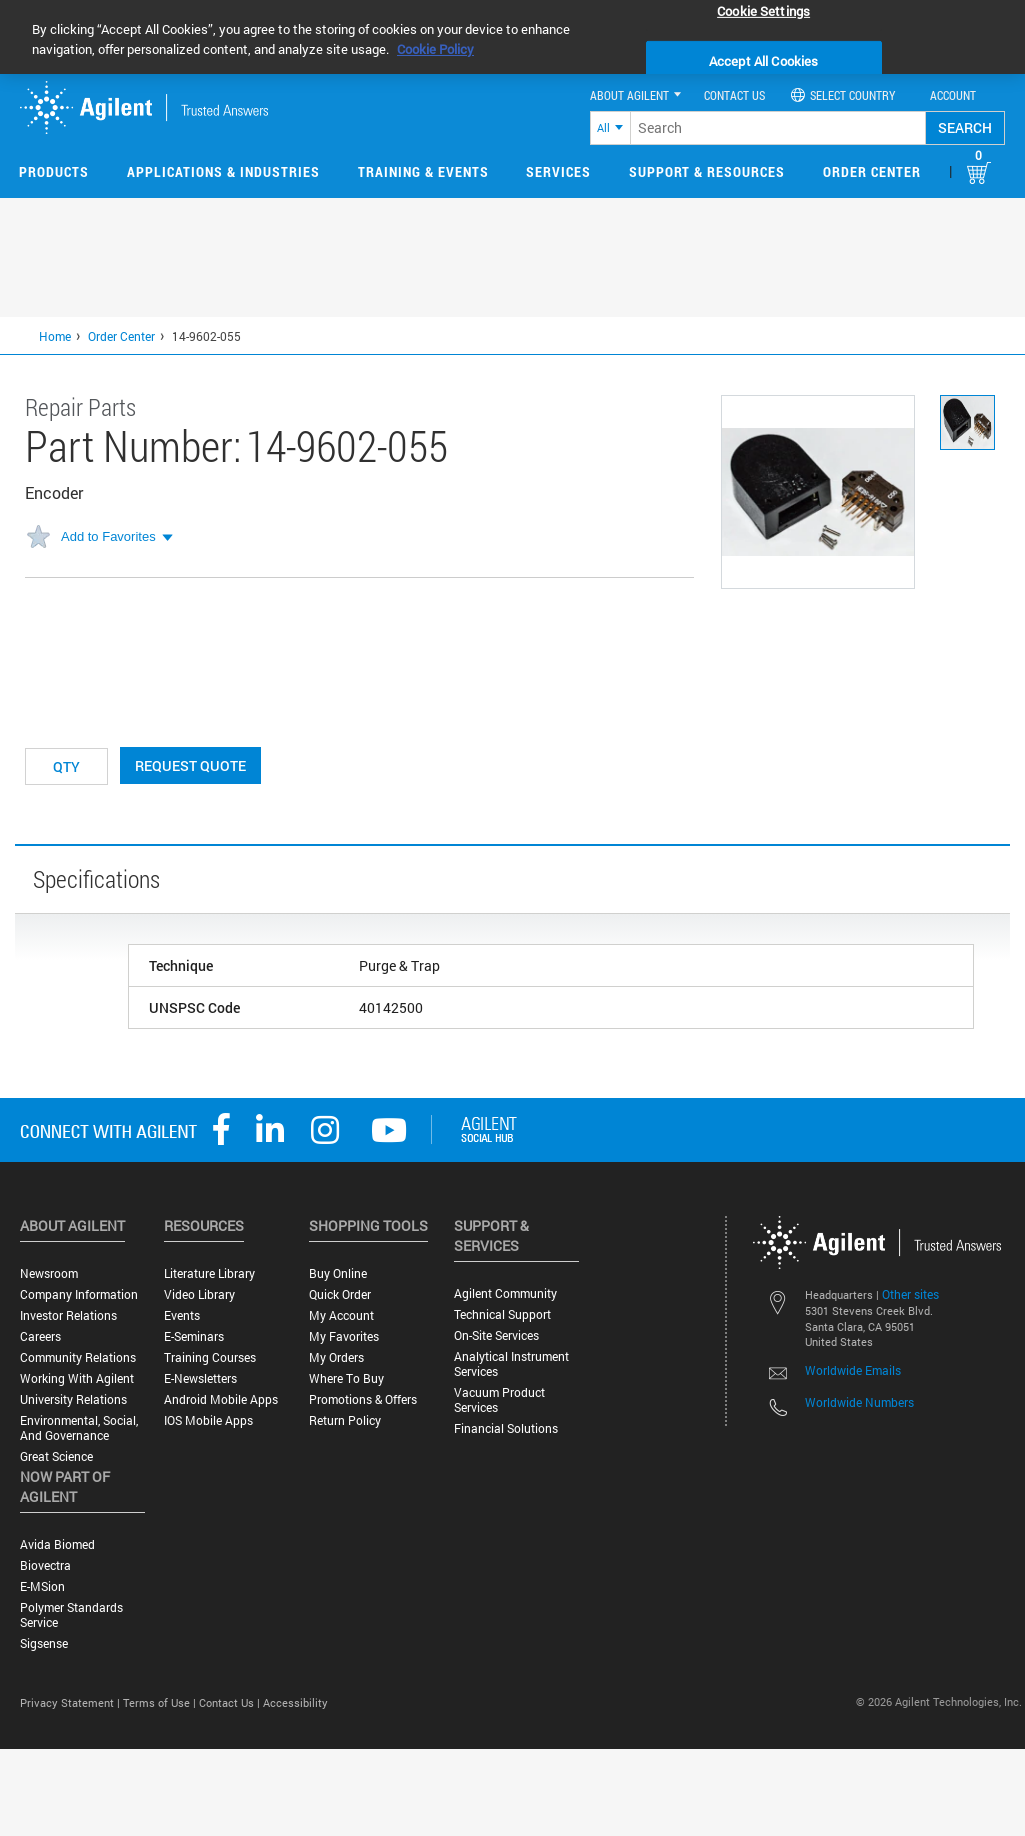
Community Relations (78, 1357)
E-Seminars (194, 1336)
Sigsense (44, 1643)
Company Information (79, 1294)
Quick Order (340, 1294)
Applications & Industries (223, 171)
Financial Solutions (506, 1428)
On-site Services (496, 1335)
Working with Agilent (77, 1378)
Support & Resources (707, 171)
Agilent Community (505, 1293)
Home (55, 336)
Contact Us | (231, 1702)
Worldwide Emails (853, 1370)
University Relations (73, 1399)
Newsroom (49, 1273)
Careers (40, 1336)
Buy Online (338, 1273)
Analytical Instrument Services (511, 1364)
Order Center (872, 171)
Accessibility (295, 1702)
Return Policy (345, 1420)
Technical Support (502, 1314)
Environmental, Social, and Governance (79, 1428)
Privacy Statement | (71, 1702)
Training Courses (210, 1357)
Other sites (910, 1294)
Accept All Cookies (763, 61)
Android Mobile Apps (221, 1399)
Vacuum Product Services (499, 1400)
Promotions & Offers (363, 1399)
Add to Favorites (108, 536)
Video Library (199, 1294)
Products (54, 171)
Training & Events (423, 171)
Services (558, 171)
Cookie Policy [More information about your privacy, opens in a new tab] (435, 49)
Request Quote (190, 765)
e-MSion (42, 1586)
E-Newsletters (200, 1378)
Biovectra (45, 1565)
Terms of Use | (161, 1702)
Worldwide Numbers (859, 1402)
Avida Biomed (57, 1544)
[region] (512, 37)
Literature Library (209, 1273)
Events (182, 1315)
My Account (341, 1315)
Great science (56, 1456)
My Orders (336, 1357)
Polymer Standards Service (71, 1615)
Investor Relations (68, 1315)
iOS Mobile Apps (208, 1420)
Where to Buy (346, 1378)
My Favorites (344, 1336)
